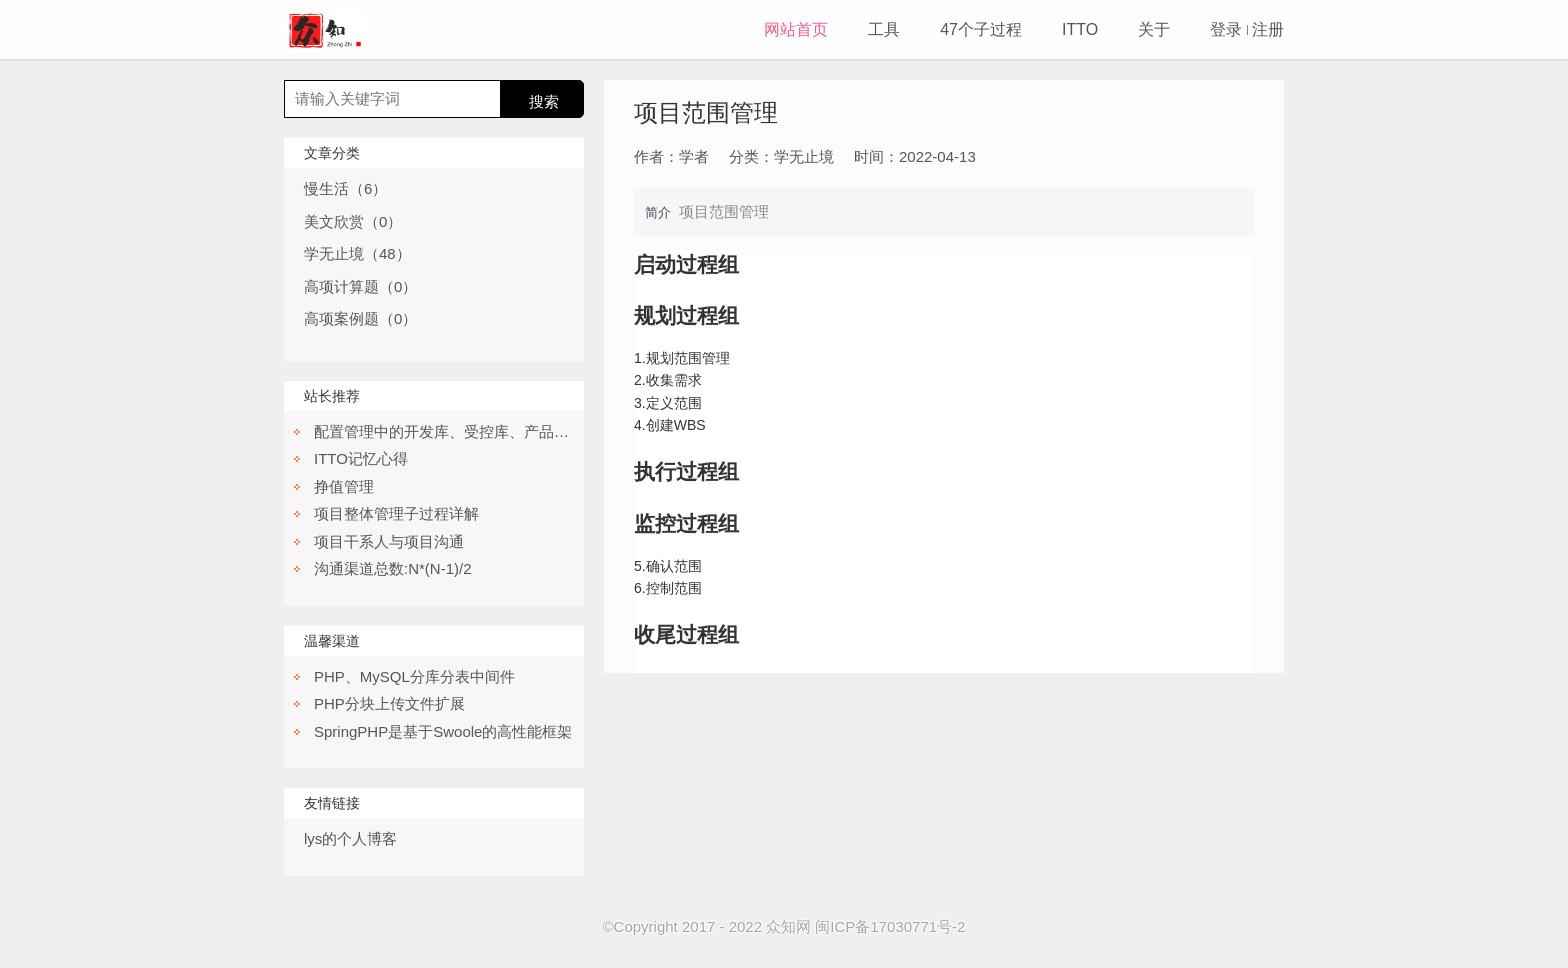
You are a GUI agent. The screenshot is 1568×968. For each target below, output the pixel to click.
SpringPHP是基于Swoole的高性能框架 (443, 731)
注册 (1268, 29)
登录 (1226, 29)
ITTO (1080, 29)
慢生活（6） (345, 188)
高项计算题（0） (360, 286)
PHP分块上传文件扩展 (389, 703)
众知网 (788, 926)
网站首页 (796, 29)
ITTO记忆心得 (361, 458)
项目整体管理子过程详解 (396, 513)
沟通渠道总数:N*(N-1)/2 (393, 568)
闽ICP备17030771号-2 (890, 926)
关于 (1154, 29)
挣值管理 (344, 486)
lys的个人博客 (350, 838)
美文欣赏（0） (353, 221)
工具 (884, 29)
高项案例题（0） (360, 318)
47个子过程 (981, 29)
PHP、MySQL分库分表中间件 (414, 676)
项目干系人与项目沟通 (389, 541)
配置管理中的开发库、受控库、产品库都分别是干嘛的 (494, 431)
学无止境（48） (357, 253)
